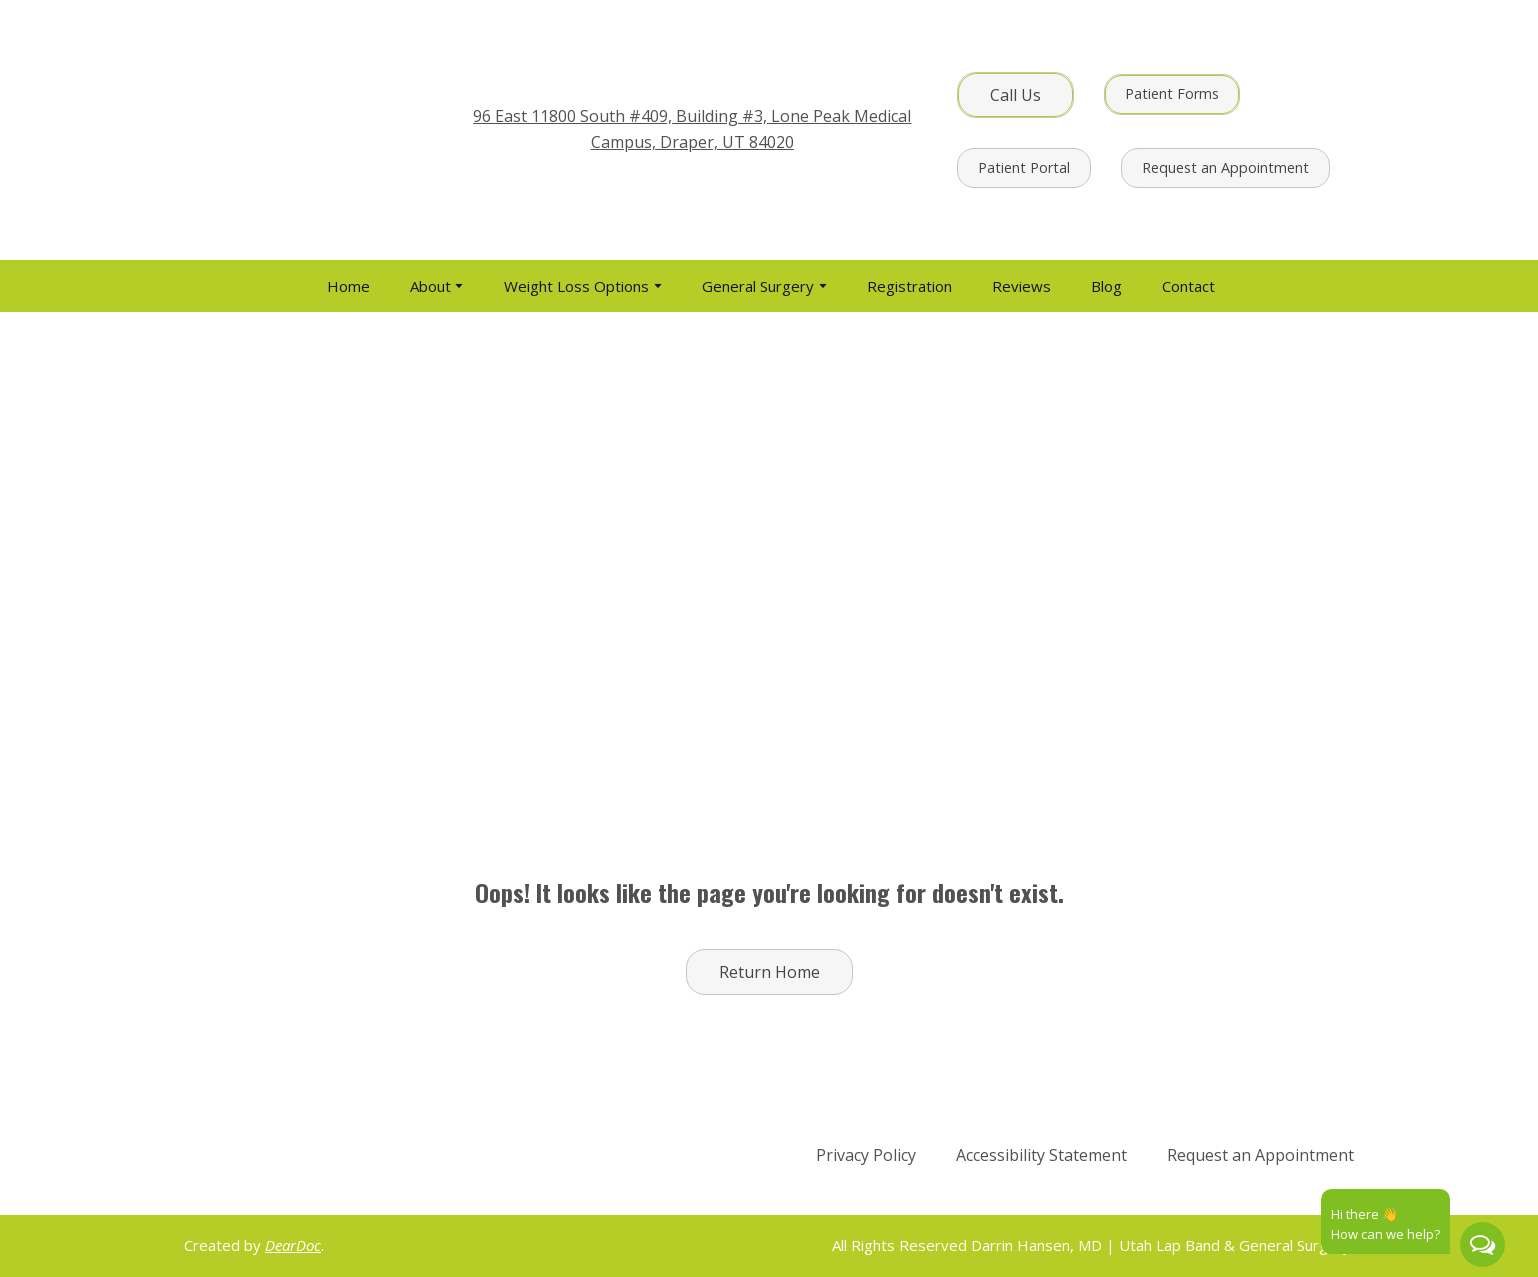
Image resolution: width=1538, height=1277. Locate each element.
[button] (1015, 95)
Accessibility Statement (1041, 1155)
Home (348, 286)
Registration (909, 286)
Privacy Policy (866, 1155)
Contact (1188, 286)
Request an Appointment (1260, 1155)
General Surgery (758, 286)
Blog (1106, 286)
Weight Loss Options (576, 286)
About (430, 286)
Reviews (1021, 286)
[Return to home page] (306, 130)
